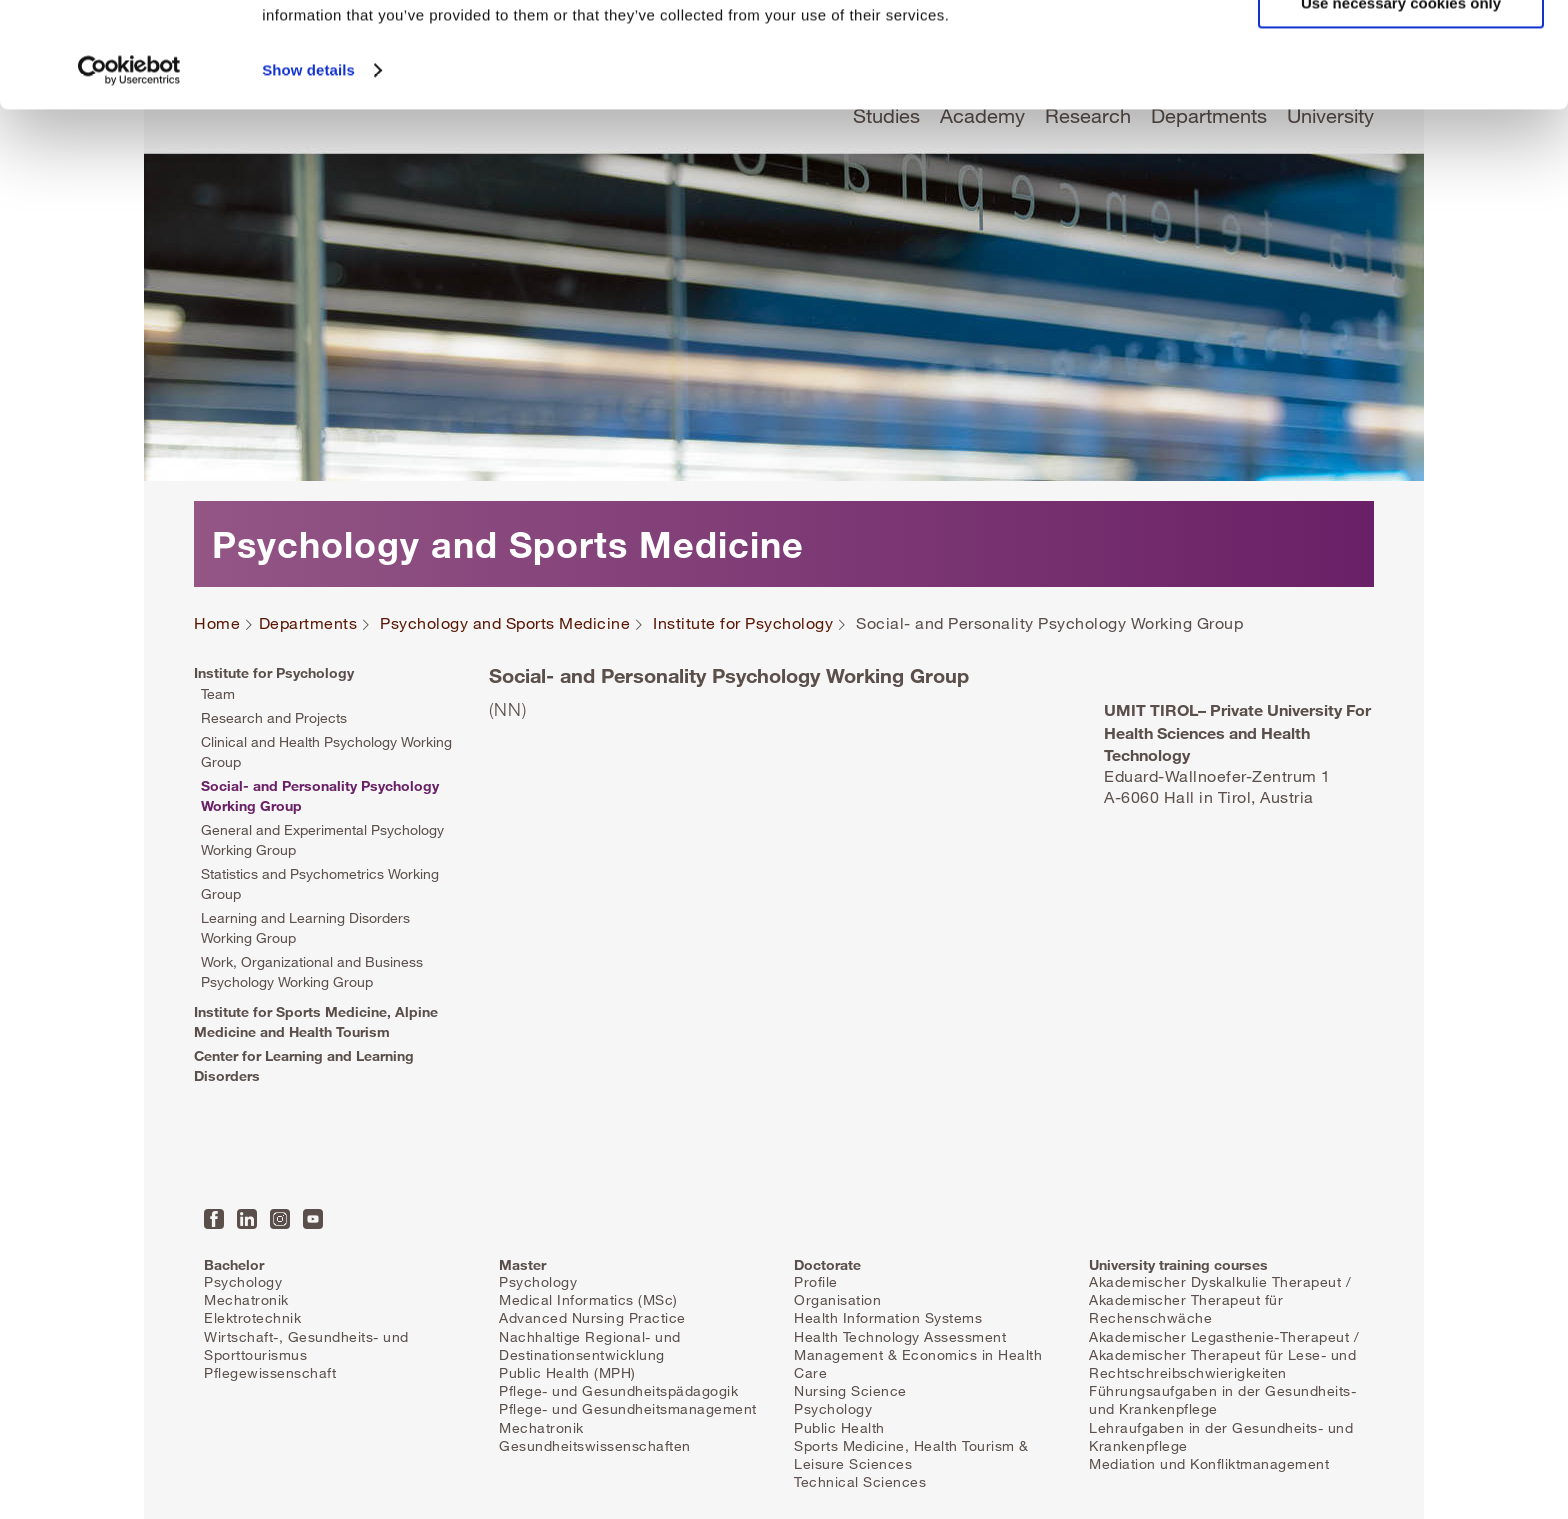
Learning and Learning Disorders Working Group (305, 927)
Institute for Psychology (743, 623)
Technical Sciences (860, 1481)
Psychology (243, 1281)
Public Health (839, 1427)
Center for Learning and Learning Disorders (304, 1065)
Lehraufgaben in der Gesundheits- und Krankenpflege (1221, 1436)
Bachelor (234, 1264)
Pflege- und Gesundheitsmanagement (628, 1408)
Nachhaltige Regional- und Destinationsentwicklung (590, 1345)
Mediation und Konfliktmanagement (1209, 1463)
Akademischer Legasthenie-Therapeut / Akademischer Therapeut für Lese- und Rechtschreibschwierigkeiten (1224, 1354)
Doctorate (827, 1264)
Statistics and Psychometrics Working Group (320, 883)
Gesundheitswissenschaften (595, 1445)
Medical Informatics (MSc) (588, 1299)
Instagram (280, 1219)
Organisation (837, 1299)
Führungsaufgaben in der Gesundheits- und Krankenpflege (1222, 1399)
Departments (308, 623)
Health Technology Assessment (900, 1336)
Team (218, 693)
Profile (816, 1281)
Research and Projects (274, 717)
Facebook (214, 1219)
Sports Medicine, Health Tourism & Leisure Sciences (911, 1454)
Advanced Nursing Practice (592, 1317)
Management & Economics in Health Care (918, 1363)
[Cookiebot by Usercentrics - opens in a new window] (129, 176)
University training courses (1178, 1264)
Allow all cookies (1401, 49)
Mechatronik (246, 1299)
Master (522, 1264)
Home (217, 623)
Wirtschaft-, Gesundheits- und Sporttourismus (306, 1345)
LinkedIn (247, 1219)
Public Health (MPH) (567, 1372)
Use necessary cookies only (1401, 108)
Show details (308, 175)
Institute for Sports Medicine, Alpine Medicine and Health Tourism (316, 1021)
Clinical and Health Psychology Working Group (326, 751)
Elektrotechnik (252, 1317)
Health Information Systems (888, 1317)
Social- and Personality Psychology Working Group (320, 795)
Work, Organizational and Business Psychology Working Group (312, 971)
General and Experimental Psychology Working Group (322, 839)
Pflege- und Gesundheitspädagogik (618, 1390)
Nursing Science (850, 1390)
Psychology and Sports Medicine (505, 623)
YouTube (313, 1219)
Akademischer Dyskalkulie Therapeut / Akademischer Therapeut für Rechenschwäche (1220, 1299)
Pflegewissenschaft (270, 1372)
